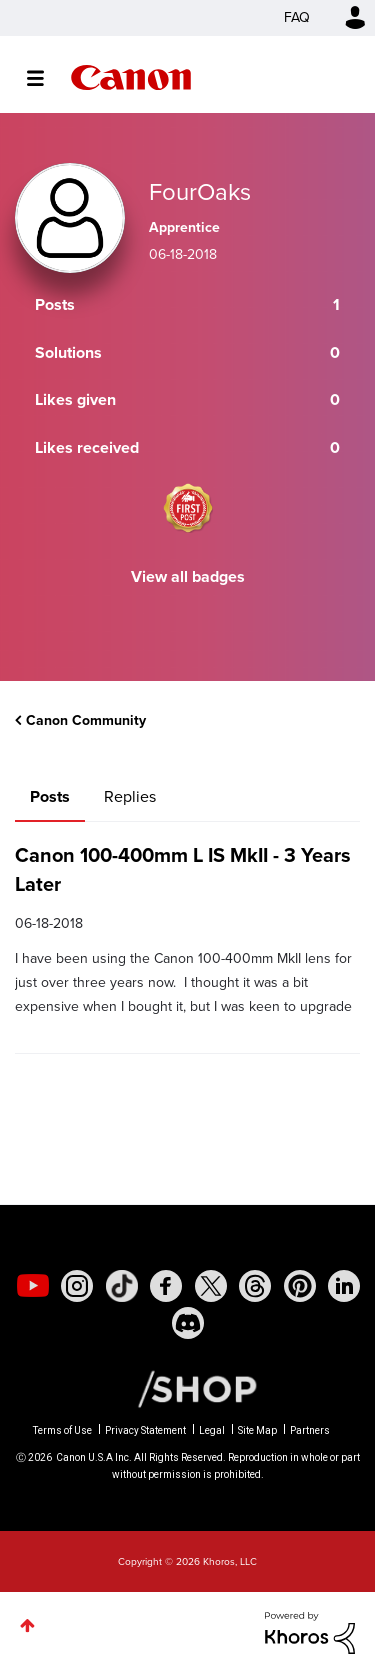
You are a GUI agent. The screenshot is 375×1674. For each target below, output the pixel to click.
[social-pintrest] (300, 1286)
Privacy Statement (145, 1430)
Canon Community (131, 77)
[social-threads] (255, 1286)
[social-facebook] (166, 1286)
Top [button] (27, 1625)
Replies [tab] (130, 796)
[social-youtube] (33, 1286)
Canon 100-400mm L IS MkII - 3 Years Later (183, 869)
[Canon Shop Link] (187, 1388)
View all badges (188, 576)
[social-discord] (188, 1323)
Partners (310, 1430)
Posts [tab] (50, 796)
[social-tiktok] (122, 1286)
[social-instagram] (77, 1286)
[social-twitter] (211, 1286)
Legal (212, 1430)
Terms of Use (62, 1430)
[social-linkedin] (344, 1286)
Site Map (257, 1430)
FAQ (297, 17)
